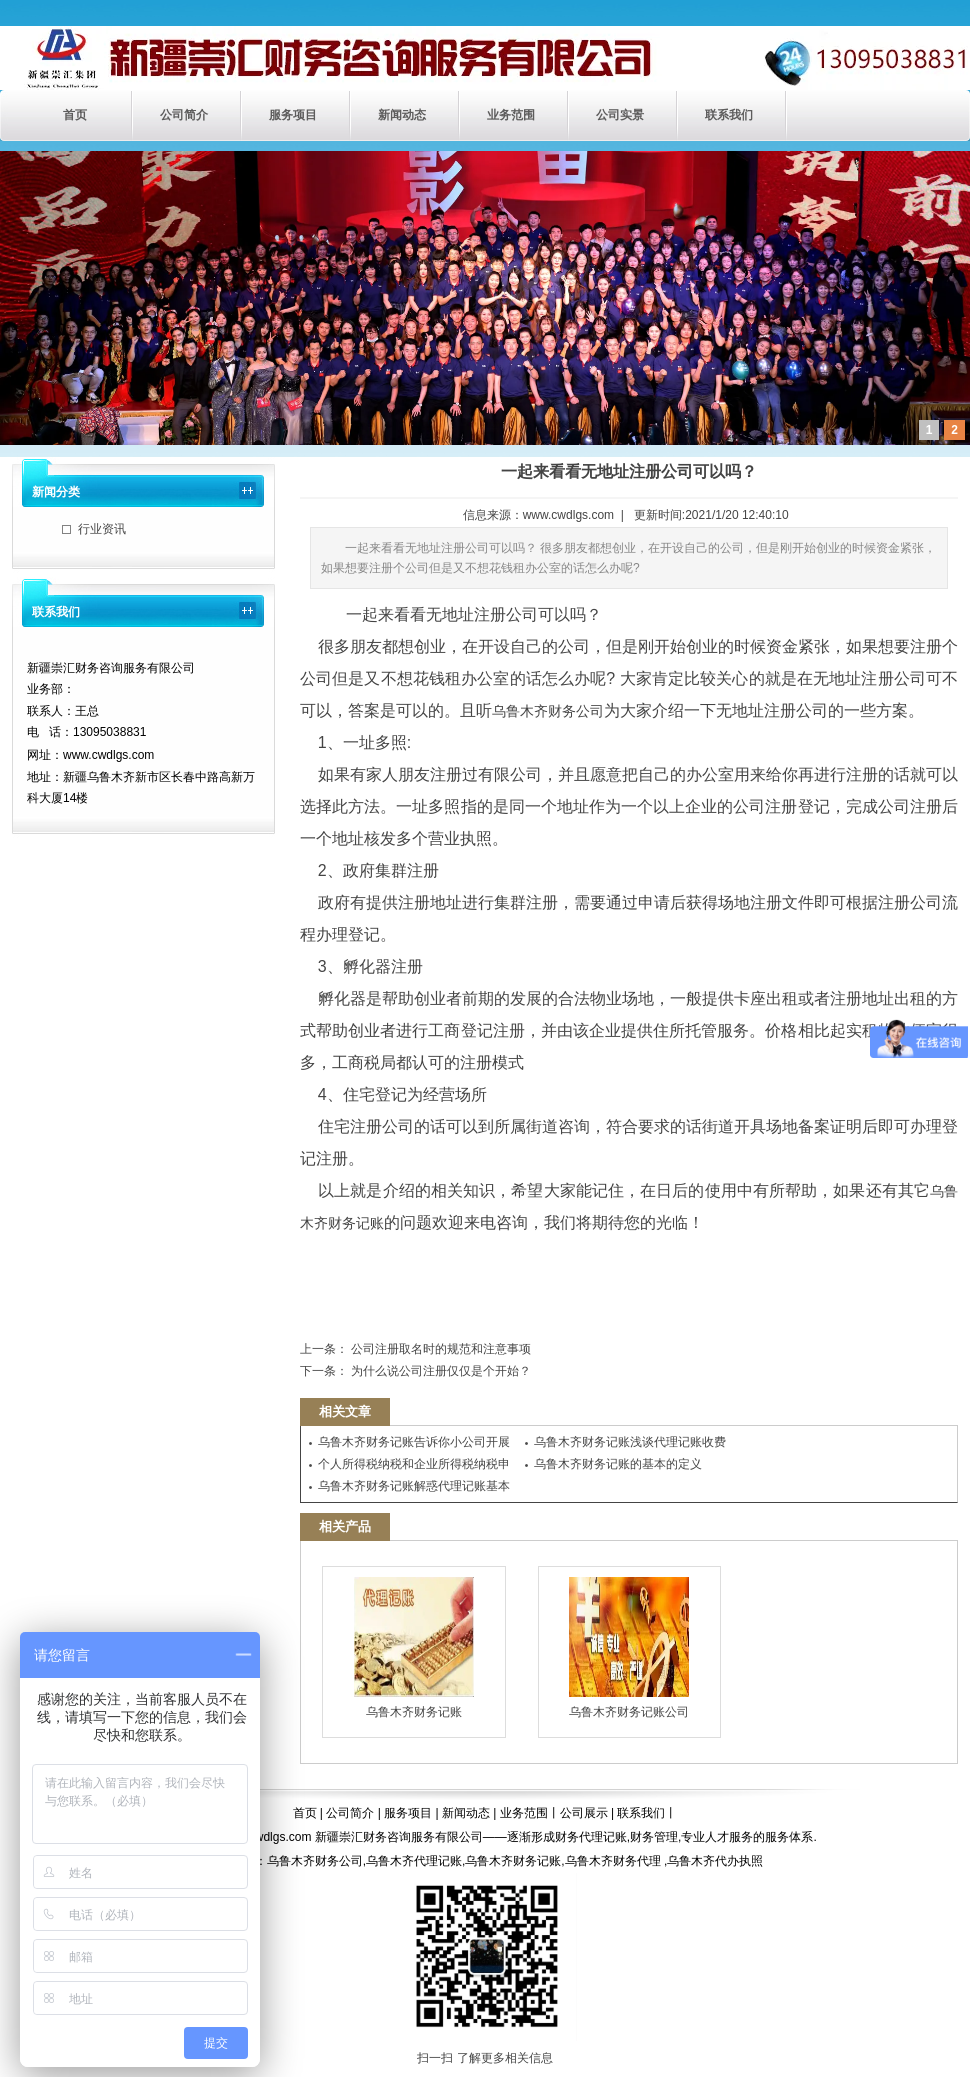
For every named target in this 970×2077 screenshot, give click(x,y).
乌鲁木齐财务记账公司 (629, 1648)
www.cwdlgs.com (568, 515)
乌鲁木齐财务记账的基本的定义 (618, 1464)
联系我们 (729, 115)
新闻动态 (402, 115)
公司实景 (620, 115)
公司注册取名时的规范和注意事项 (439, 1349)
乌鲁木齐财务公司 (548, 711)
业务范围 (511, 115)
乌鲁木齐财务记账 (414, 1648)
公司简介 (184, 115)
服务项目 (293, 115)
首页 (75, 115)
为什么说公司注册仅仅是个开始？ (439, 1371)
